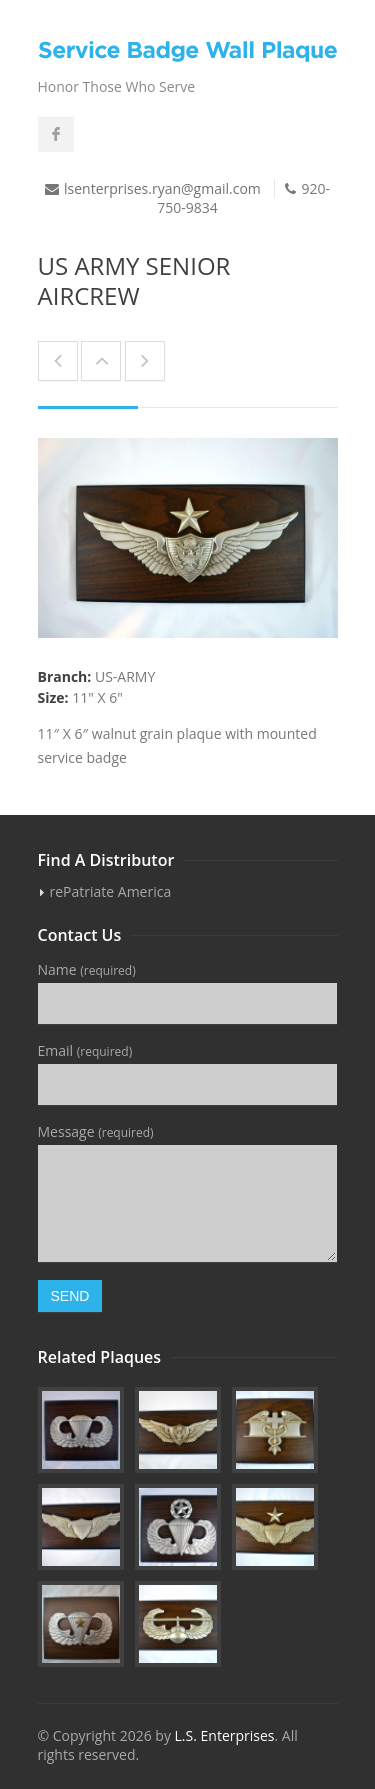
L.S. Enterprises (225, 1735)
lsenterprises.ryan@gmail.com (162, 188)
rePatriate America (111, 891)
